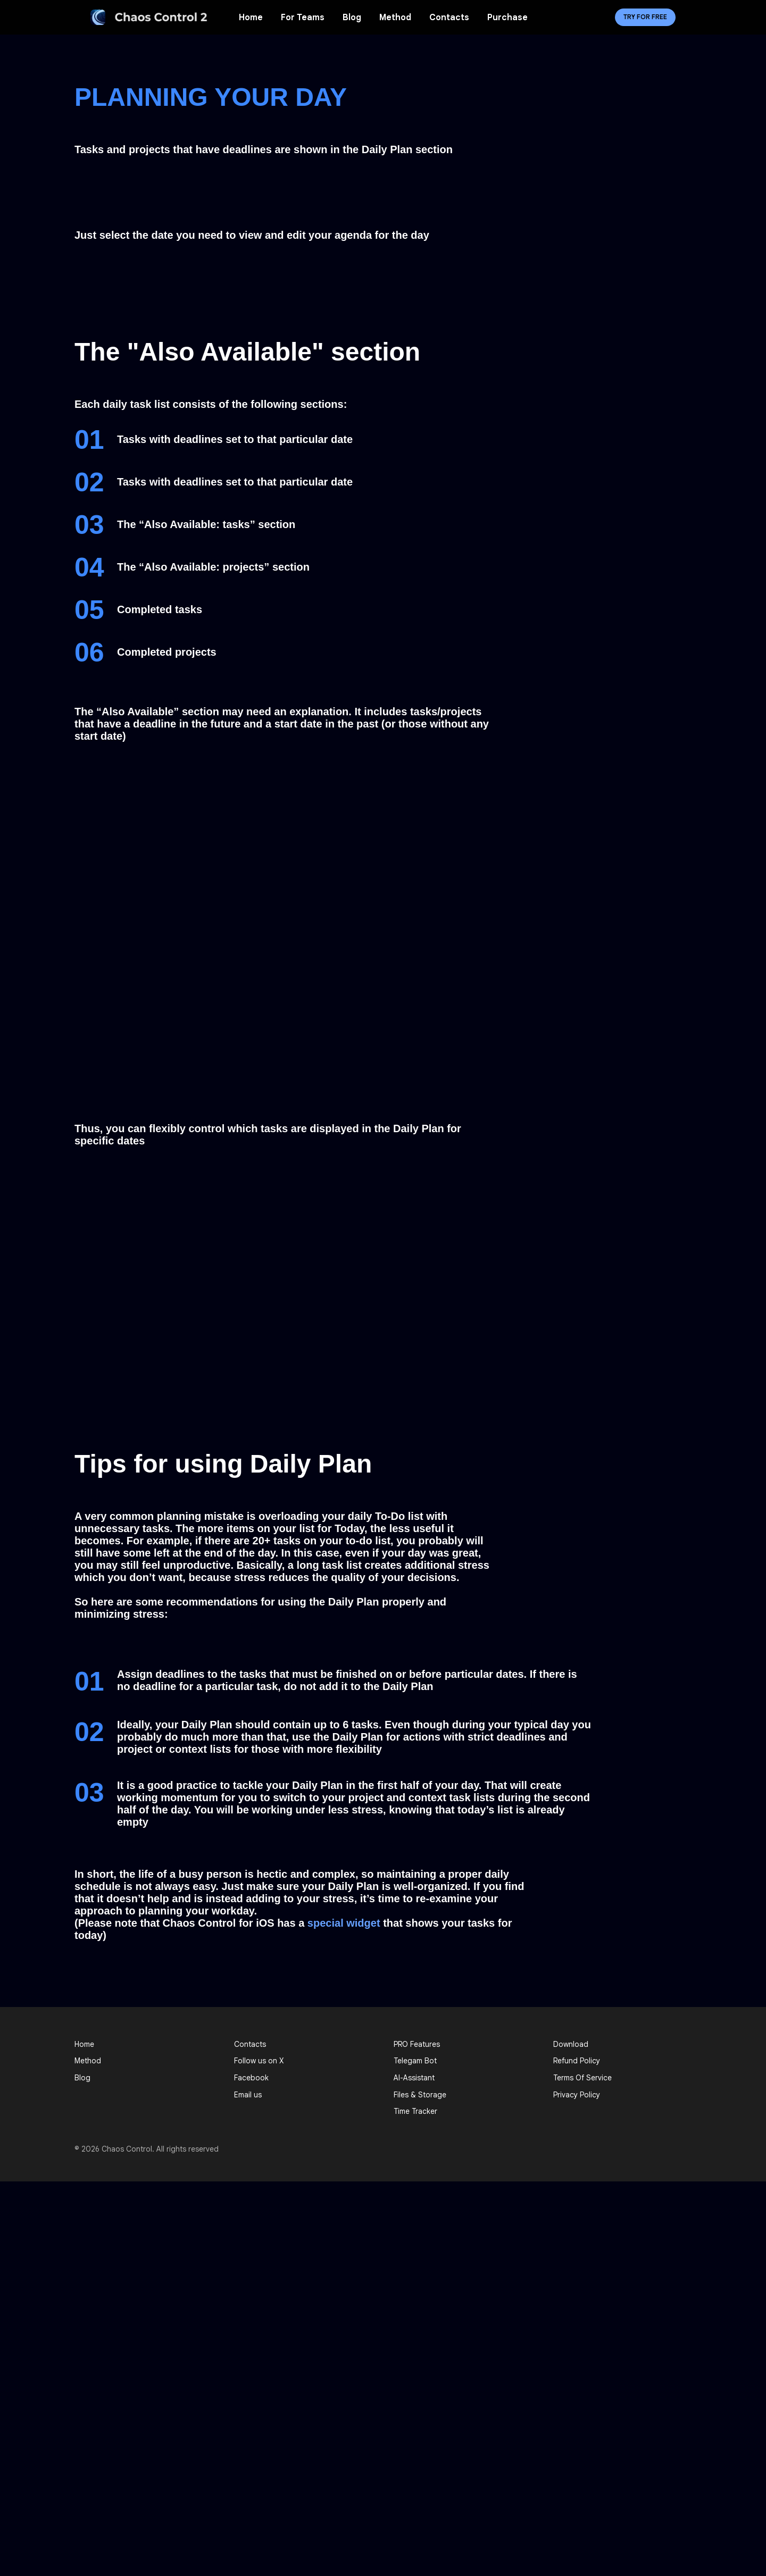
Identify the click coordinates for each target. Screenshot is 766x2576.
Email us (248, 2095)
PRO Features (417, 2044)
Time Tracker (415, 2111)
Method (395, 17)
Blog (352, 17)
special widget (343, 1923)
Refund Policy (576, 2060)
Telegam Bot (415, 2060)
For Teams (302, 17)
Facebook (251, 2077)
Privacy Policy (576, 2095)
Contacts (449, 17)
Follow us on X (259, 2060)
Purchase (507, 17)
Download (570, 2044)
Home (251, 17)
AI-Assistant (414, 2077)
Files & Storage (420, 2095)
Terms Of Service (582, 2077)
